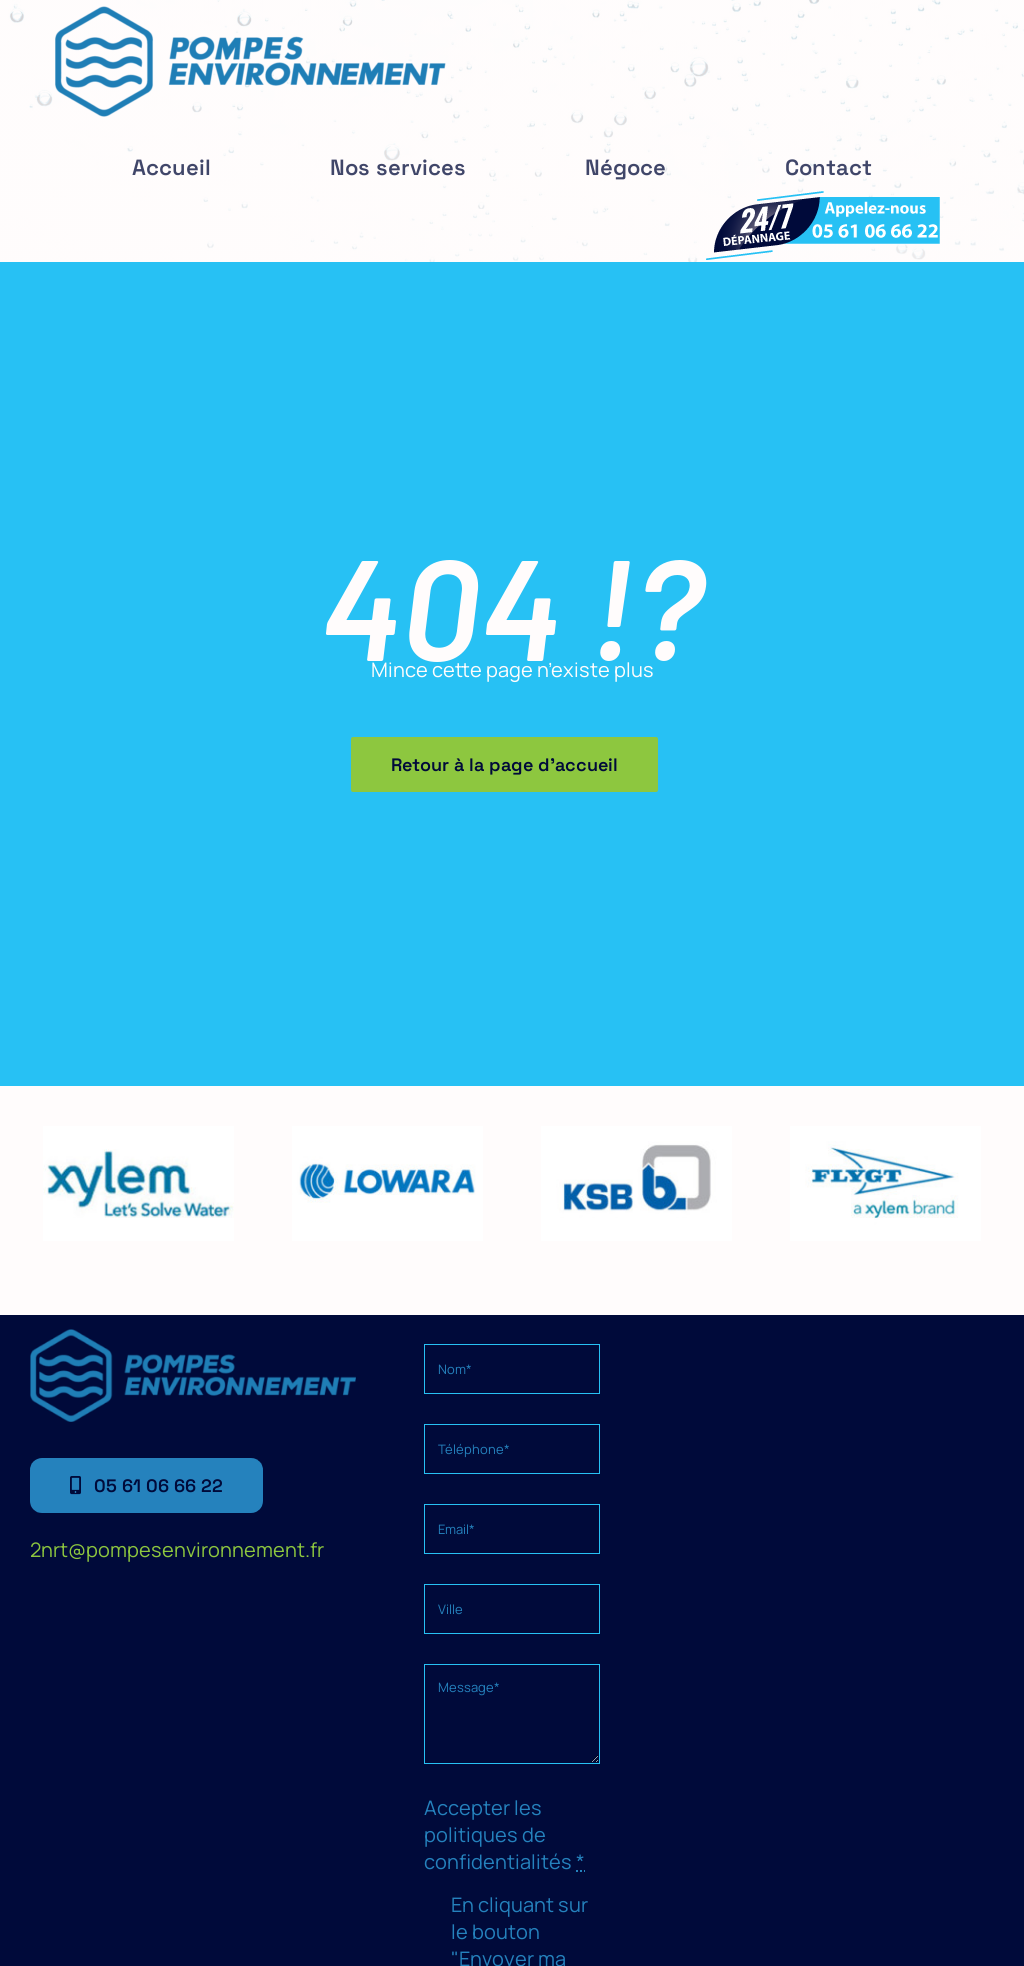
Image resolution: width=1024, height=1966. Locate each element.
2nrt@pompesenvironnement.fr (177, 1549)
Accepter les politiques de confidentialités (504, 1834)
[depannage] (823, 197)
